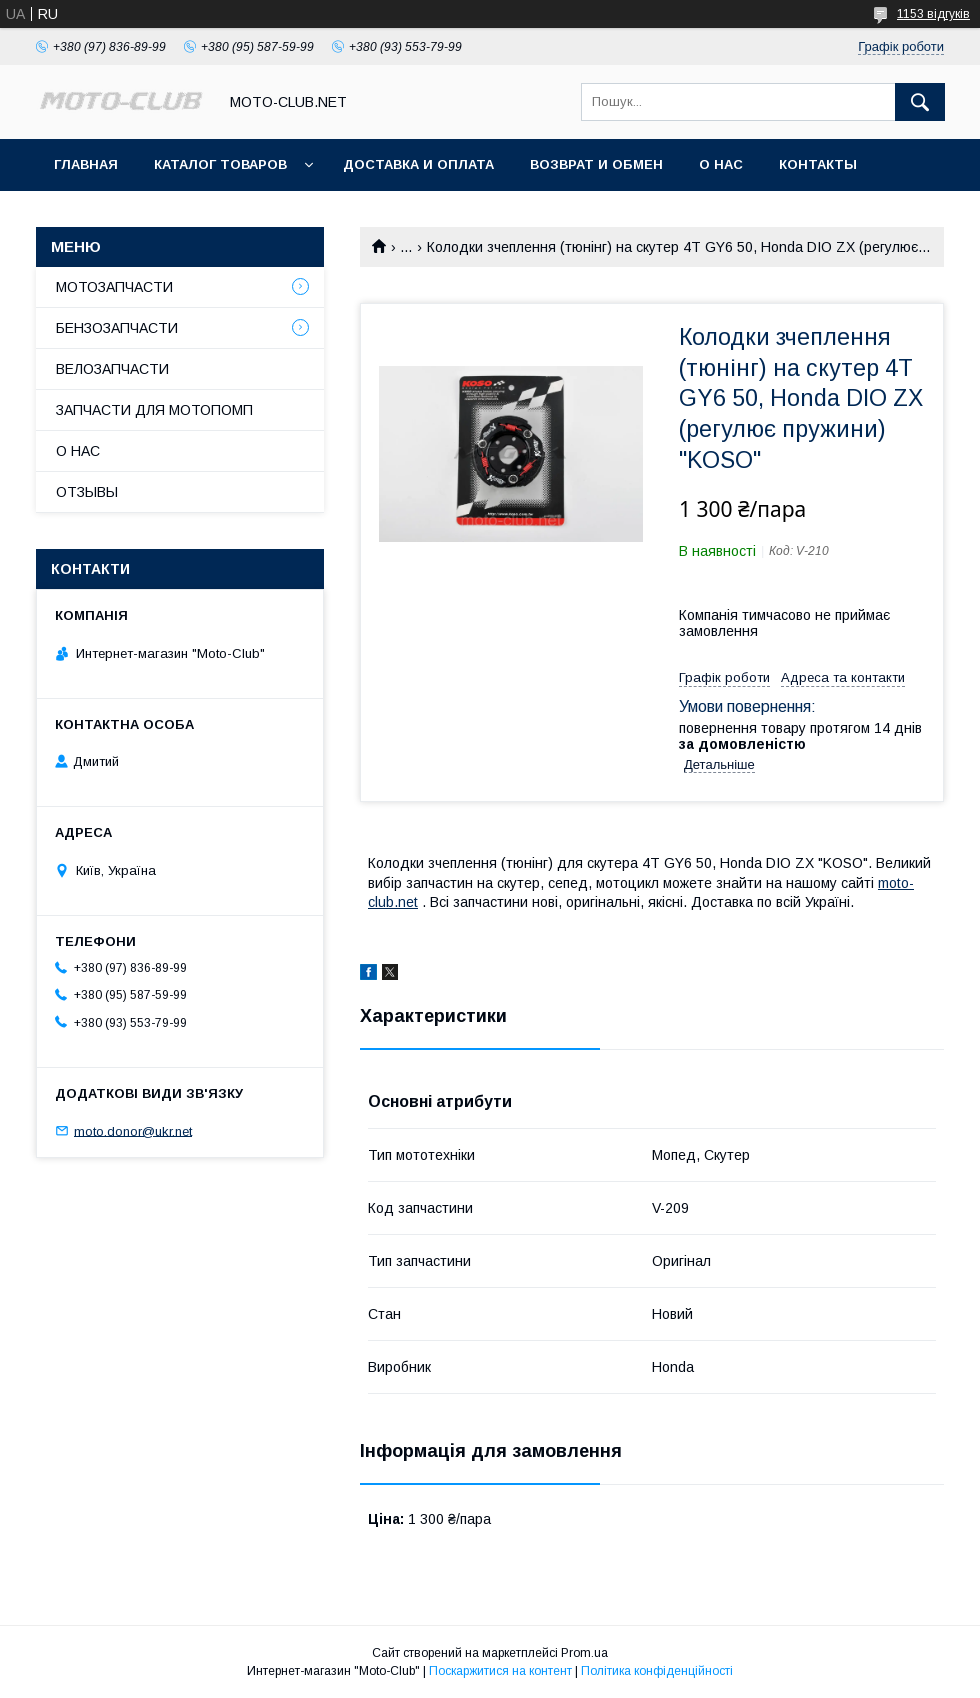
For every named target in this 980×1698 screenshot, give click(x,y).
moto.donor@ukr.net (133, 1130)
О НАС (721, 164)
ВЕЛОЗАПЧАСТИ (112, 369)
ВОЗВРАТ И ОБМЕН (596, 164)
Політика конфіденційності (657, 1671)
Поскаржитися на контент (500, 1671)
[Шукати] (920, 102)
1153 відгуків (933, 14)
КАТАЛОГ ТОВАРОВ (220, 164)
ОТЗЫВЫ (87, 492)
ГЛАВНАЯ (86, 164)
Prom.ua (584, 1653)
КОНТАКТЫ (818, 164)
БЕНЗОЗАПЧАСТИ (117, 328)
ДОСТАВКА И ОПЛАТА (418, 164)
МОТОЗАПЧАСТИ (114, 287)
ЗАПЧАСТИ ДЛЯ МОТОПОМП (154, 410)
